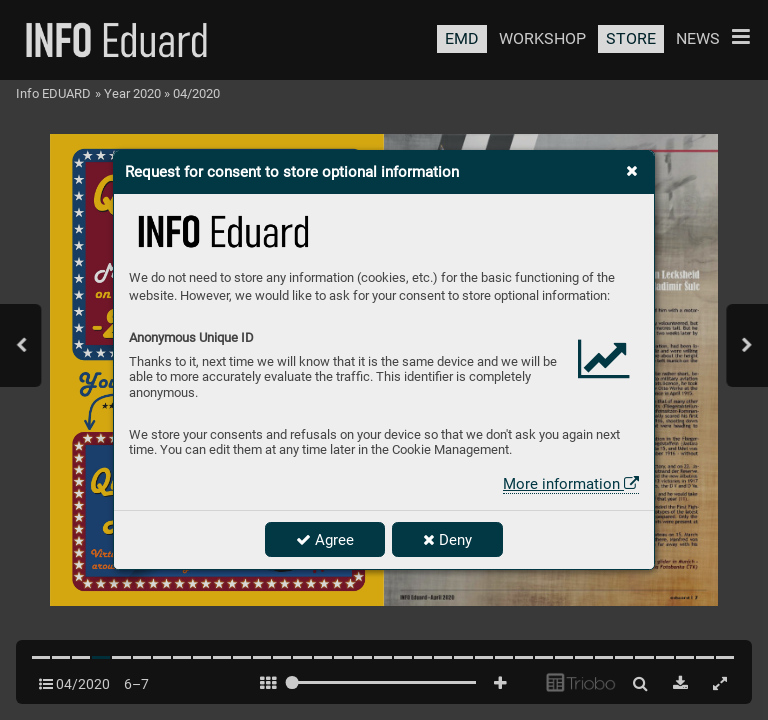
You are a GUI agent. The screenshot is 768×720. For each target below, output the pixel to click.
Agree (325, 540)
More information (571, 484)
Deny (447, 540)
